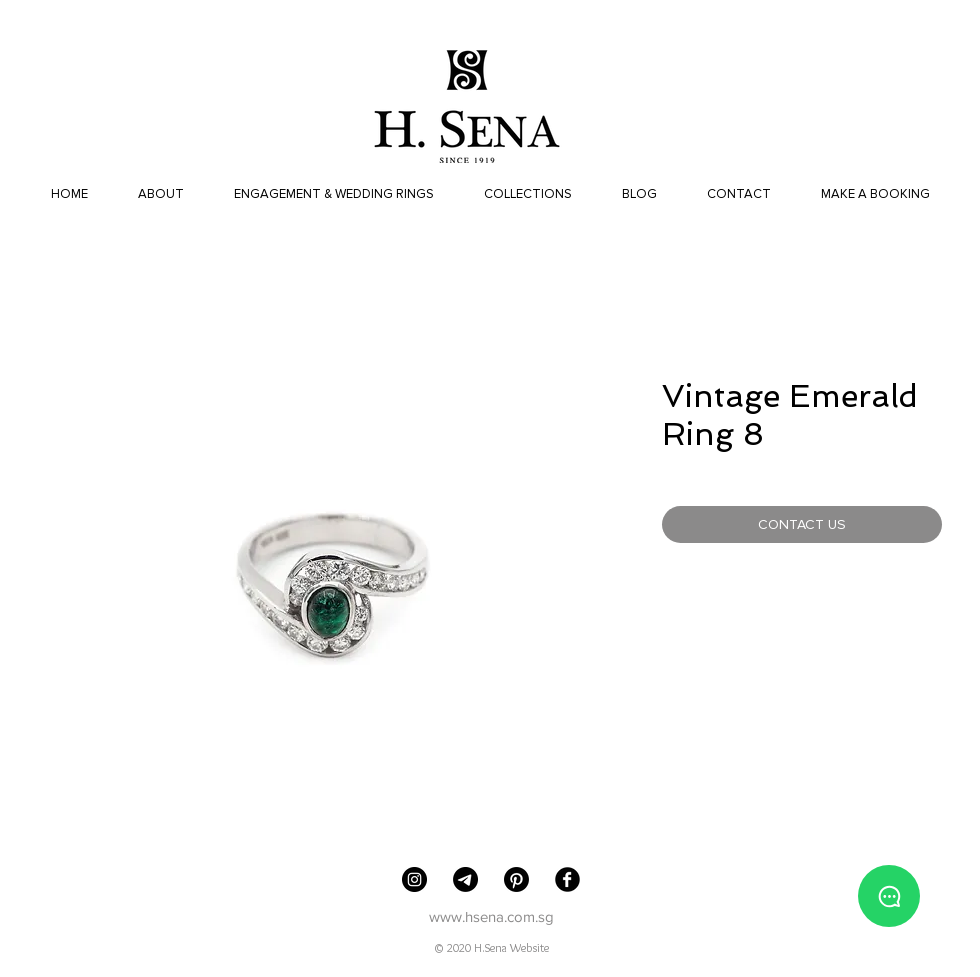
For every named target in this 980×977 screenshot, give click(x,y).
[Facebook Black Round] (567, 879)
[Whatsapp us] (889, 896)
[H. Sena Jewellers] (414, 879)
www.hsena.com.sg (491, 916)
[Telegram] (465, 879)
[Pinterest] (516, 879)
